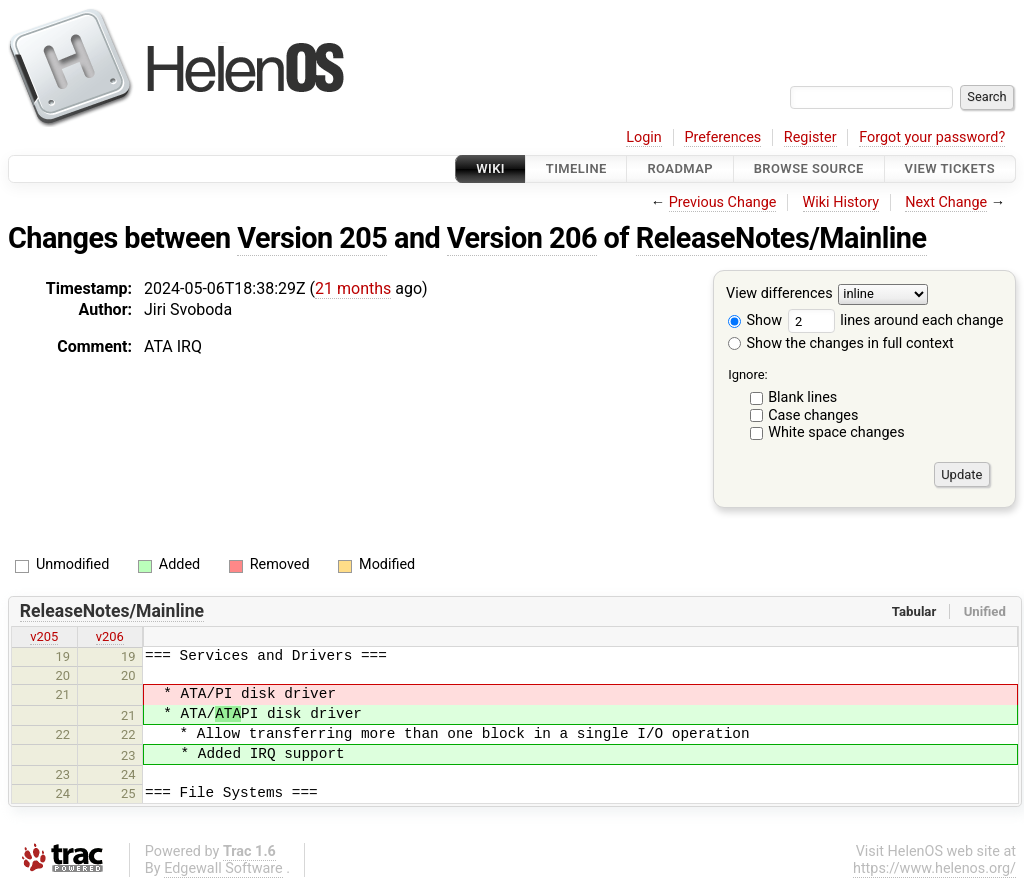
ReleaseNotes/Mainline (781, 238)
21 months (353, 288)
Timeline (576, 168)
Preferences (722, 137)
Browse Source (809, 168)
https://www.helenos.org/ (934, 868)
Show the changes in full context (841, 343)
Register (810, 137)
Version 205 (312, 238)
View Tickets (950, 168)
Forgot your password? (932, 137)
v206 (110, 636)
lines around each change (896, 320)
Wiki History (841, 202)
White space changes (836, 432)
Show (755, 320)
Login (644, 137)
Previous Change (723, 202)
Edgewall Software (223, 868)
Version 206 (522, 238)
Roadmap (680, 168)
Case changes (813, 415)
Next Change (946, 202)
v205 (44, 636)
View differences (779, 294)
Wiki (490, 168)
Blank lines (802, 397)
